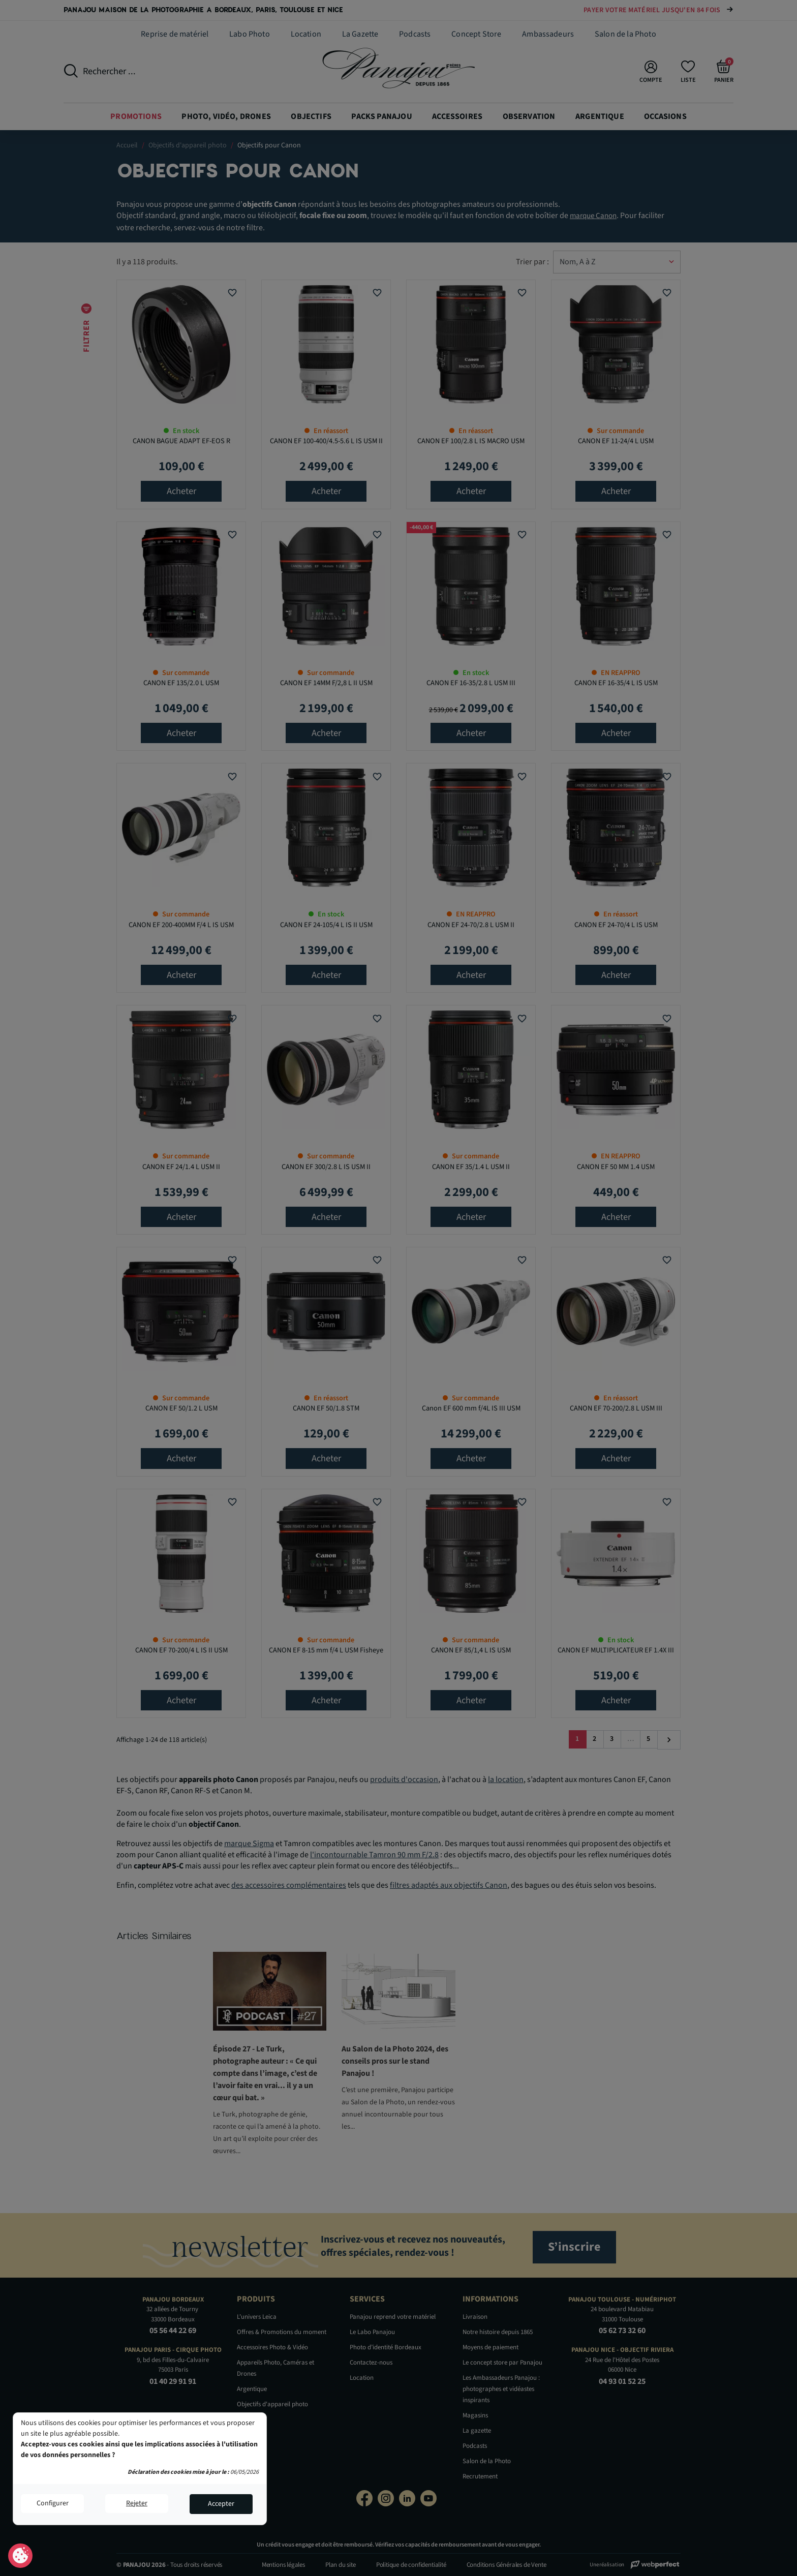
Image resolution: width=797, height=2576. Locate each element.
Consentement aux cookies (20, 2556)
